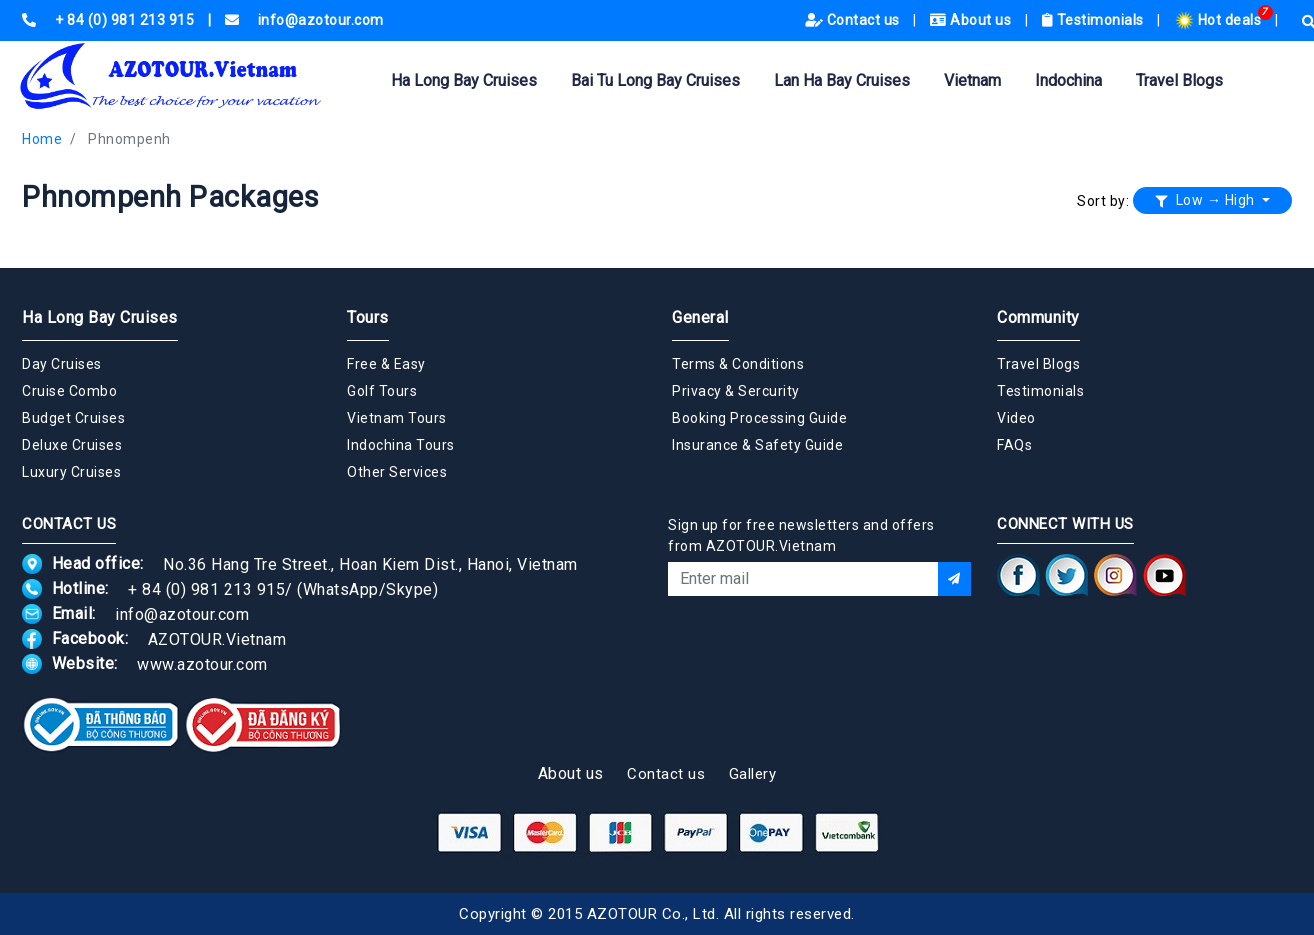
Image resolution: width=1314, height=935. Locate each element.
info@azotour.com (182, 613)
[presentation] (820, 650)
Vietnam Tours (397, 418)
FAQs (1014, 445)
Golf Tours (382, 391)
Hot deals (1219, 20)
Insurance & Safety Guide (757, 445)
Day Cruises (62, 364)
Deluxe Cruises (72, 445)
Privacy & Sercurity (736, 391)
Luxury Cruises (71, 472)
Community (1038, 317)
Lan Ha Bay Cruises (842, 80)
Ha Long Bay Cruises (464, 80)
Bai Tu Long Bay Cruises (655, 80)
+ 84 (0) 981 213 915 (206, 588)
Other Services (397, 472)
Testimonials (1095, 20)
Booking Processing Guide (759, 418)
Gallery (753, 774)
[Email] (803, 579)
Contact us (854, 20)
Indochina (1068, 80)
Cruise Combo (69, 391)
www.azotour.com (202, 663)
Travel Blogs (1179, 80)
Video (1016, 418)
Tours (368, 317)
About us (972, 20)
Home (42, 139)
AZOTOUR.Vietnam (217, 638)
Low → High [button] (1207, 200)
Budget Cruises (73, 418)
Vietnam (972, 80)
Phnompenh (129, 139)
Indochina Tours (401, 445)
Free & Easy (386, 364)
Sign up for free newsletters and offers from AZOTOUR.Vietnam (801, 535)
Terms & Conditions (738, 364)
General (700, 317)
